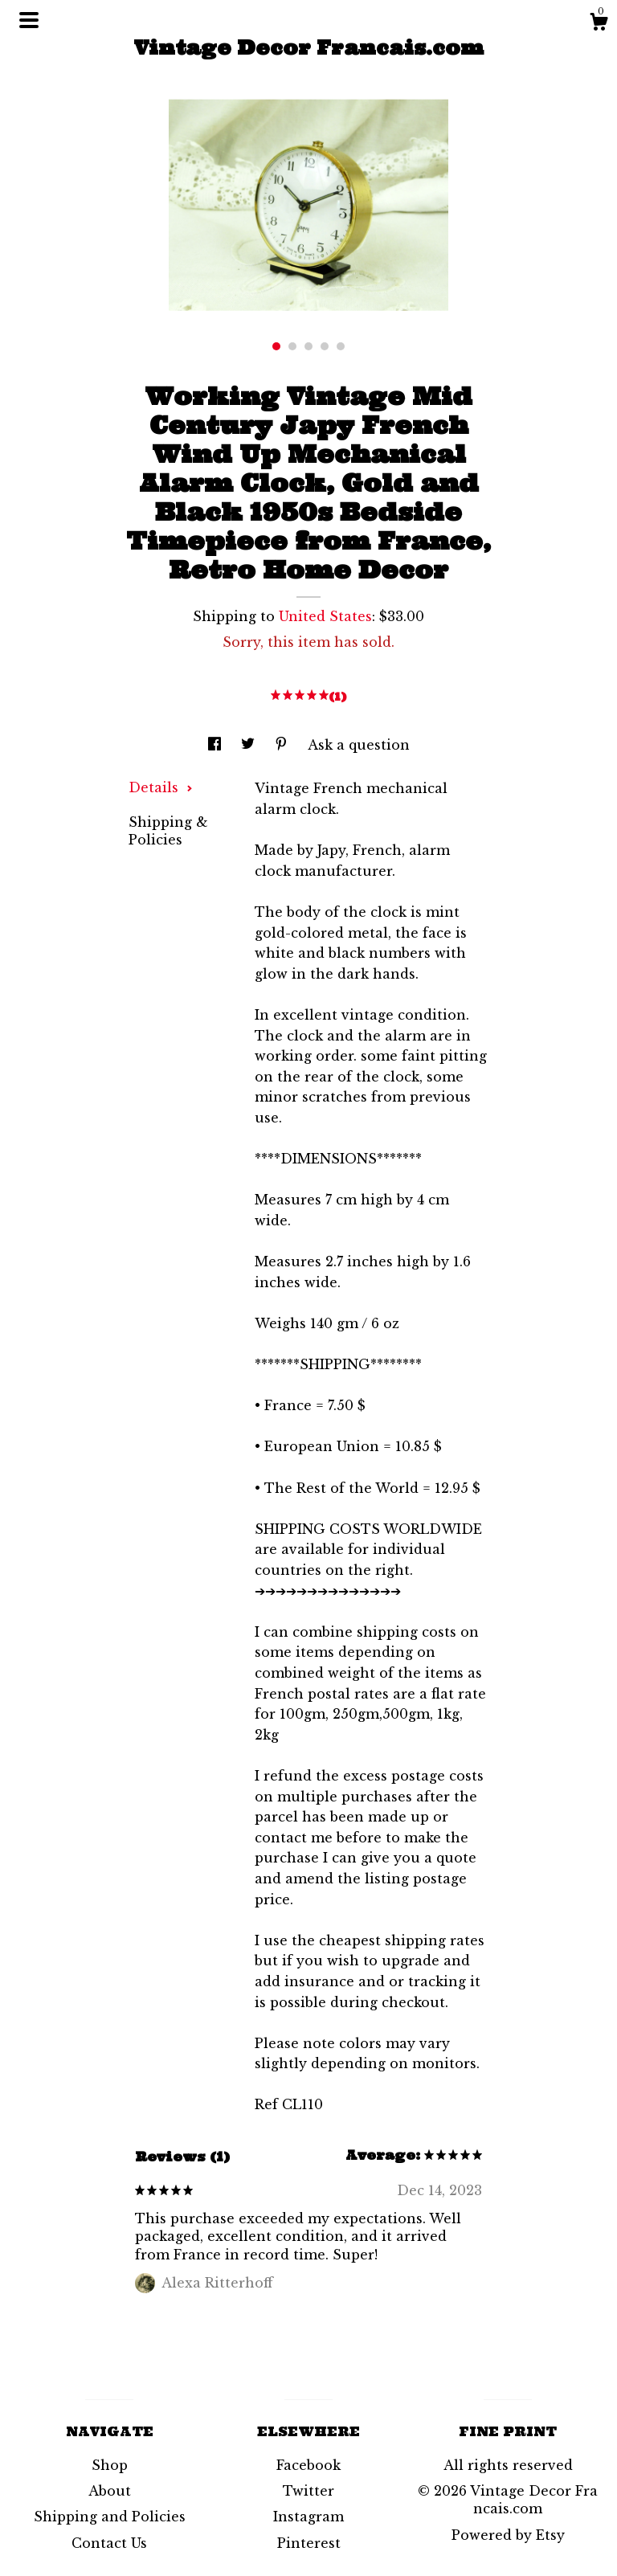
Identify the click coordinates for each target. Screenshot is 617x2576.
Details (161, 787)
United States (325, 616)
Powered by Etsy (508, 2535)
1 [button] (276, 346)
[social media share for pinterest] (283, 745)
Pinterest (309, 2543)
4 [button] (325, 346)
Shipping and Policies (110, 2517)
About (109, 2491)
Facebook (308, 2465)
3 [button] (308, 346)
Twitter (308, 2491)
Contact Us (109, 2543)
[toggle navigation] (29, 20)
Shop (110, 2465)
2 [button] (292, 346)
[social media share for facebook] (216, 745)
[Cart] (598, 24)
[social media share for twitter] (250, 745)
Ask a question (359, 745)
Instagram (308, 2517)
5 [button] (341, 346)
